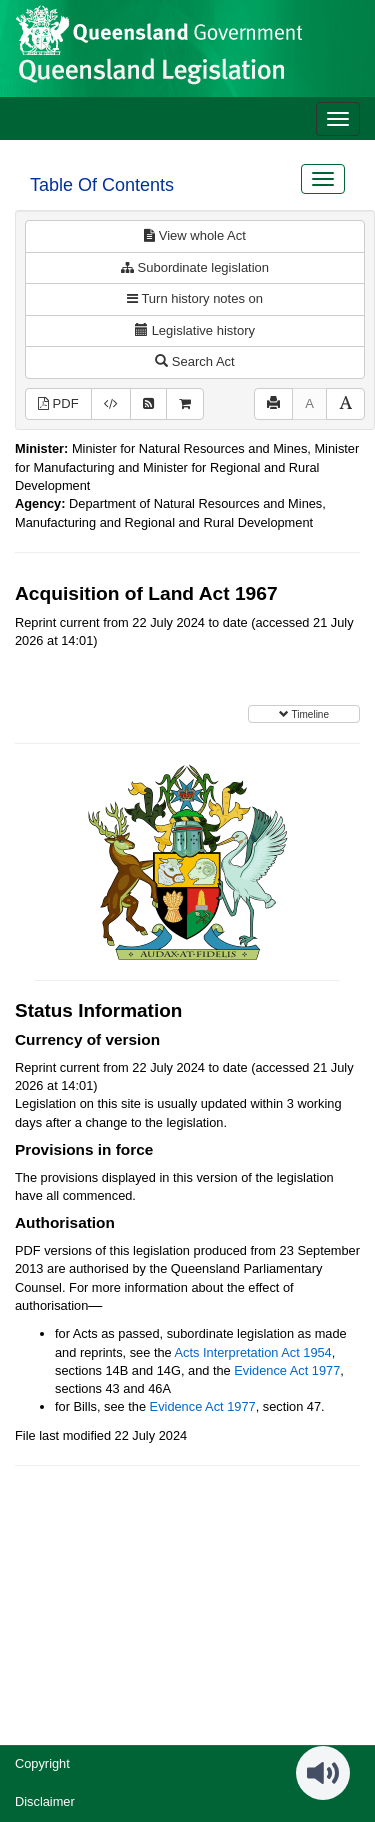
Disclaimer (45, 1801)
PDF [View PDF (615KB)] (58, 403)
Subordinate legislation (195, 267)
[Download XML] (111, 404)
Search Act (194, 361)
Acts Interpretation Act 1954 (253, 1352)
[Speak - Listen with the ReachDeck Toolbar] (323, 1773)
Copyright (42, 1763)
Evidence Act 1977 (287, 1370)
